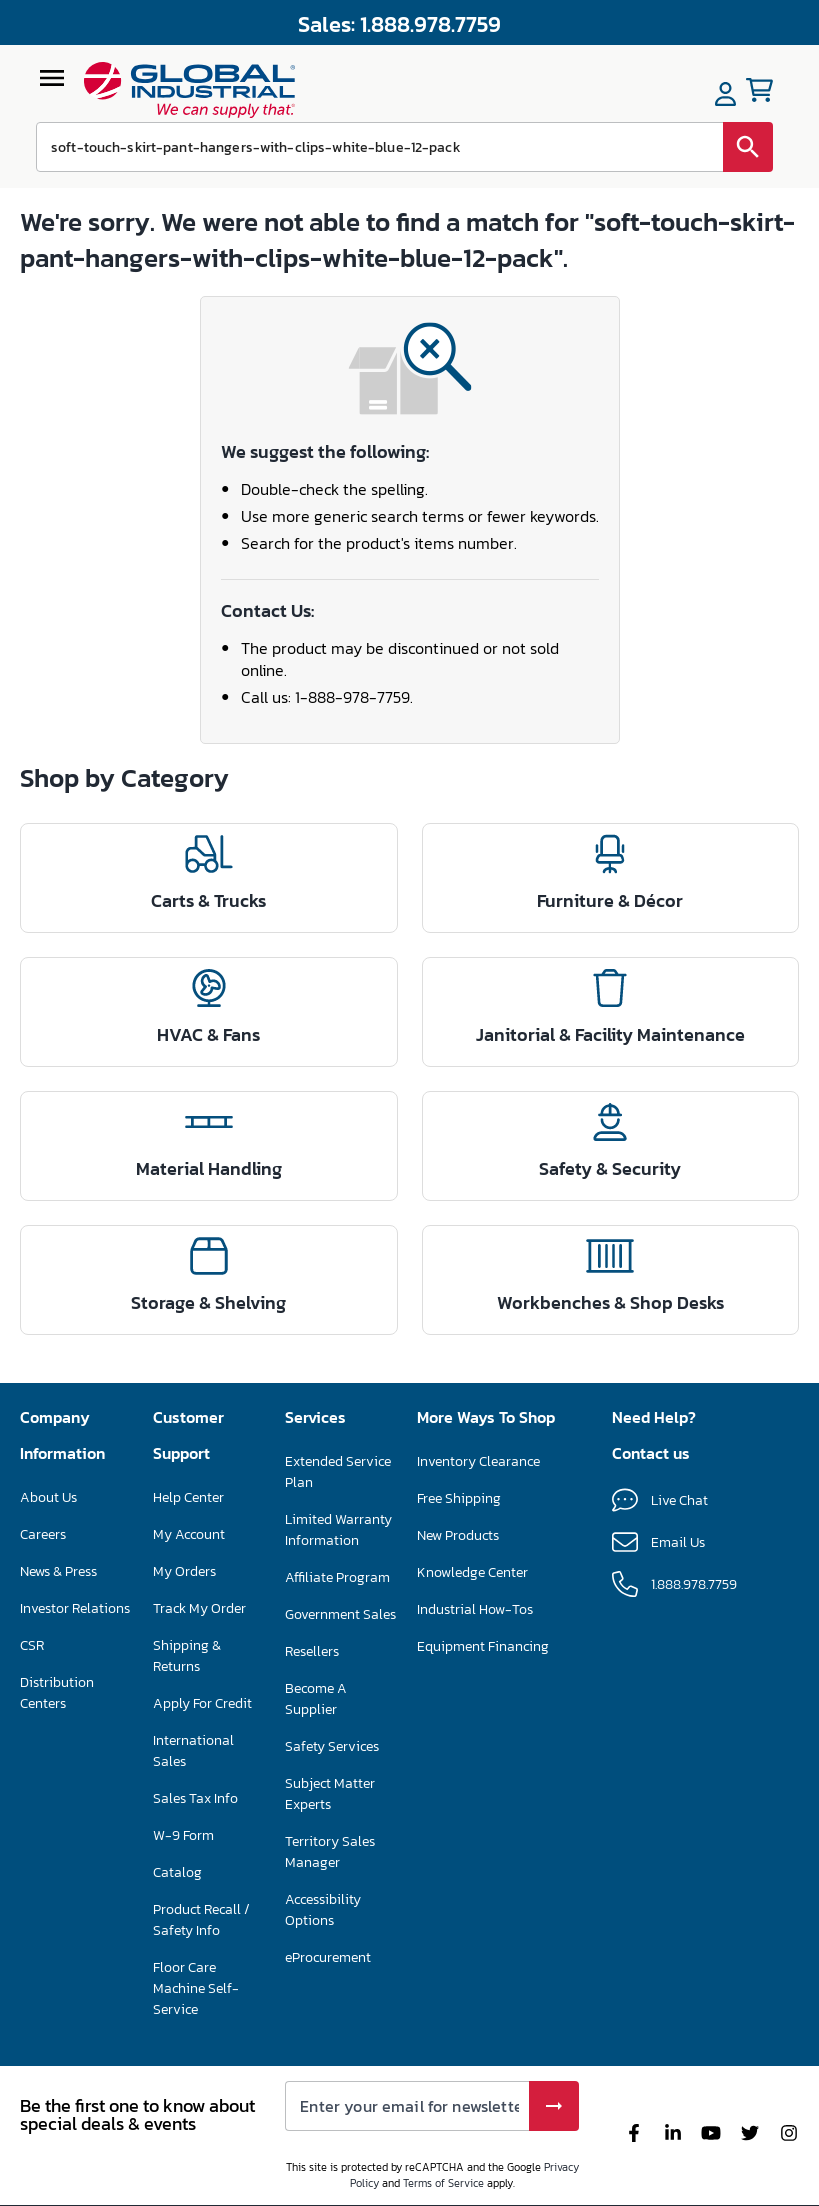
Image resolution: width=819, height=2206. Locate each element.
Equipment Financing (483, 1646)
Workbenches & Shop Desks (610, 1302)
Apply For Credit (202, 1703)
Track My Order (199, 1608)
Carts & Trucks (208, 900)
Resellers (312, 1651)
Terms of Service (443, 2183)
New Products (458, 1535)
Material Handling (209, 1168)
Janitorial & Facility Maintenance (610, 1034)
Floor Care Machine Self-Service (196, 1988)
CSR (32, 1645)
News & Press (58, 1571)
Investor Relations (75, 1608)
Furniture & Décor (610, 900)
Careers (43, 1534)
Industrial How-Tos (475, 1609)
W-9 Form (183, 1835)
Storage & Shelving (208, 1302)
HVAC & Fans (208, 1034)
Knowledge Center (472, 1572)
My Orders (184, 1571)
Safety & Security (610, 1168)
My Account (189, 1534)
